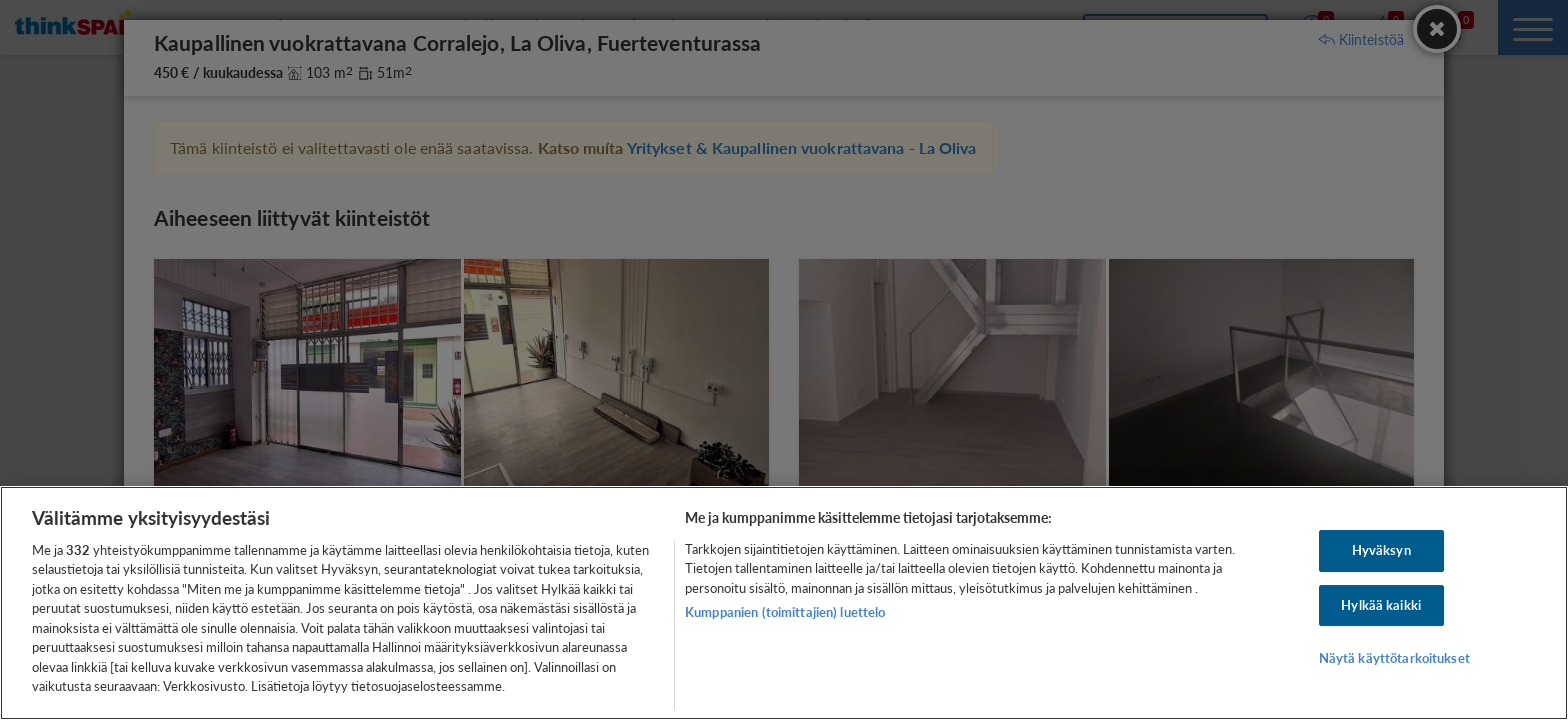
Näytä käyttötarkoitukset (1394, 658)
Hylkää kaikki (1381, 605)
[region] (784, 603)
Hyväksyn (1381, 550)
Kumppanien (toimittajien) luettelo (785, 612)
